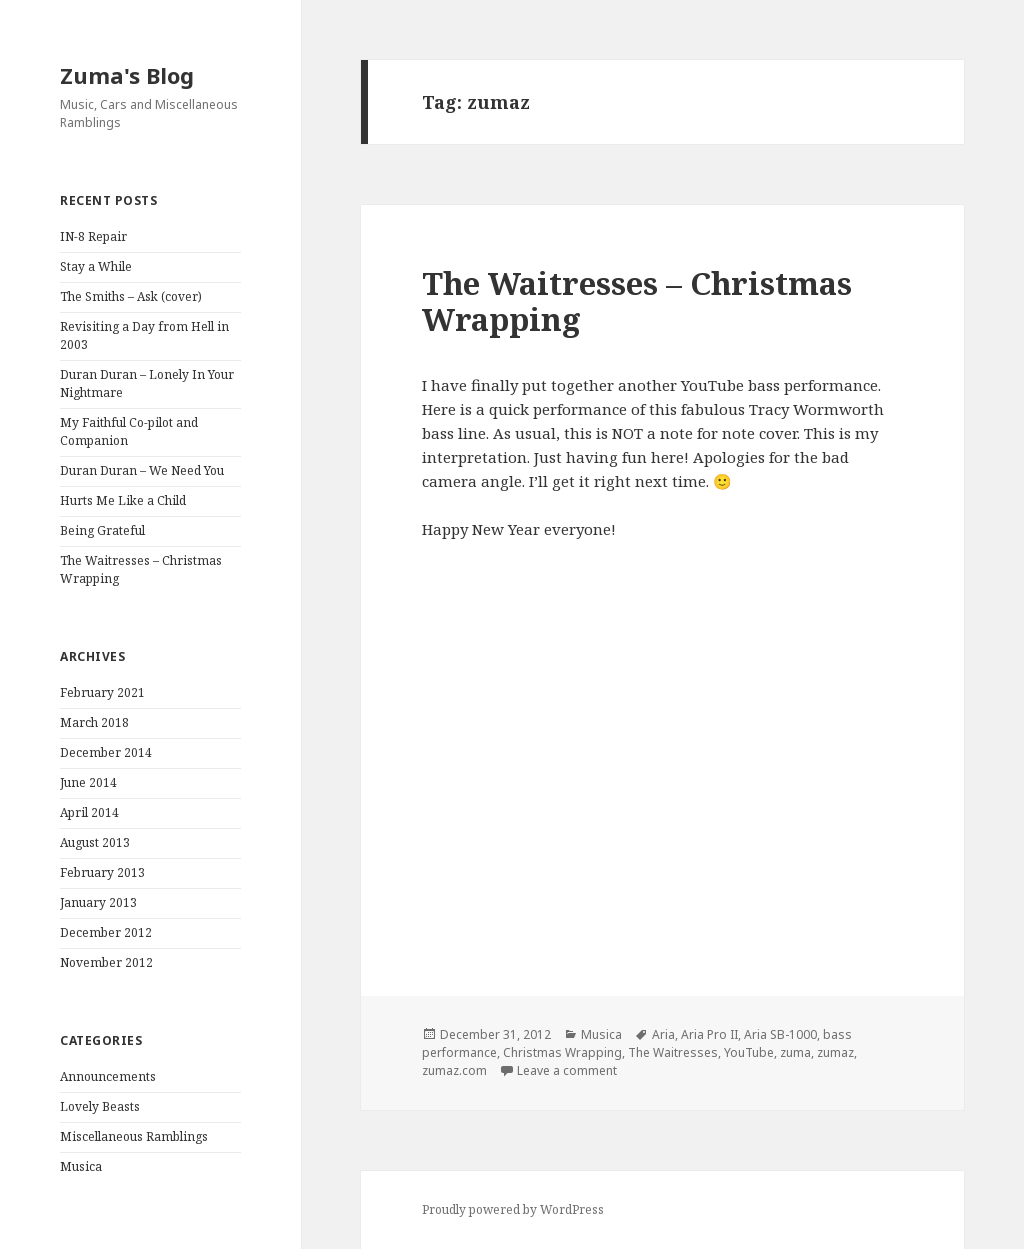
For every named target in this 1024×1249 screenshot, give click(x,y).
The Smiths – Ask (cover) (131, 296)
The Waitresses (673, 1052)
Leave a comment (567, 1070)
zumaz (835, 1052)
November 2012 (106, 962)
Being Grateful (102, 530)
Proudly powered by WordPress (513, 1209)
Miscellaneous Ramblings (134, 1136)
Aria (663, 1034)
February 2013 (102, 872)
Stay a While (96, 266)
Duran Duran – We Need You (142, 470)
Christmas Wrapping (562, 1052)
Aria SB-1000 (780, 1034)
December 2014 (106, 752)
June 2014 (88, 782)
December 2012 (106, 932)
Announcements (108, 1076)
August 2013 (95, 842)
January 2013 (98, 902)
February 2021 (102, 692)
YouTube (749, 1052)
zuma (795, 1052)
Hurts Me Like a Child (123, 500)
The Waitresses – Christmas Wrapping (637, 301)
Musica (81, 1166)
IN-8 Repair (93, 236)
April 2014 (89, 812)
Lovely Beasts (100, 1106)
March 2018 (94, 722)
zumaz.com (454, 1070)
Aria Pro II (709, 1034)
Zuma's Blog (127, 75)
